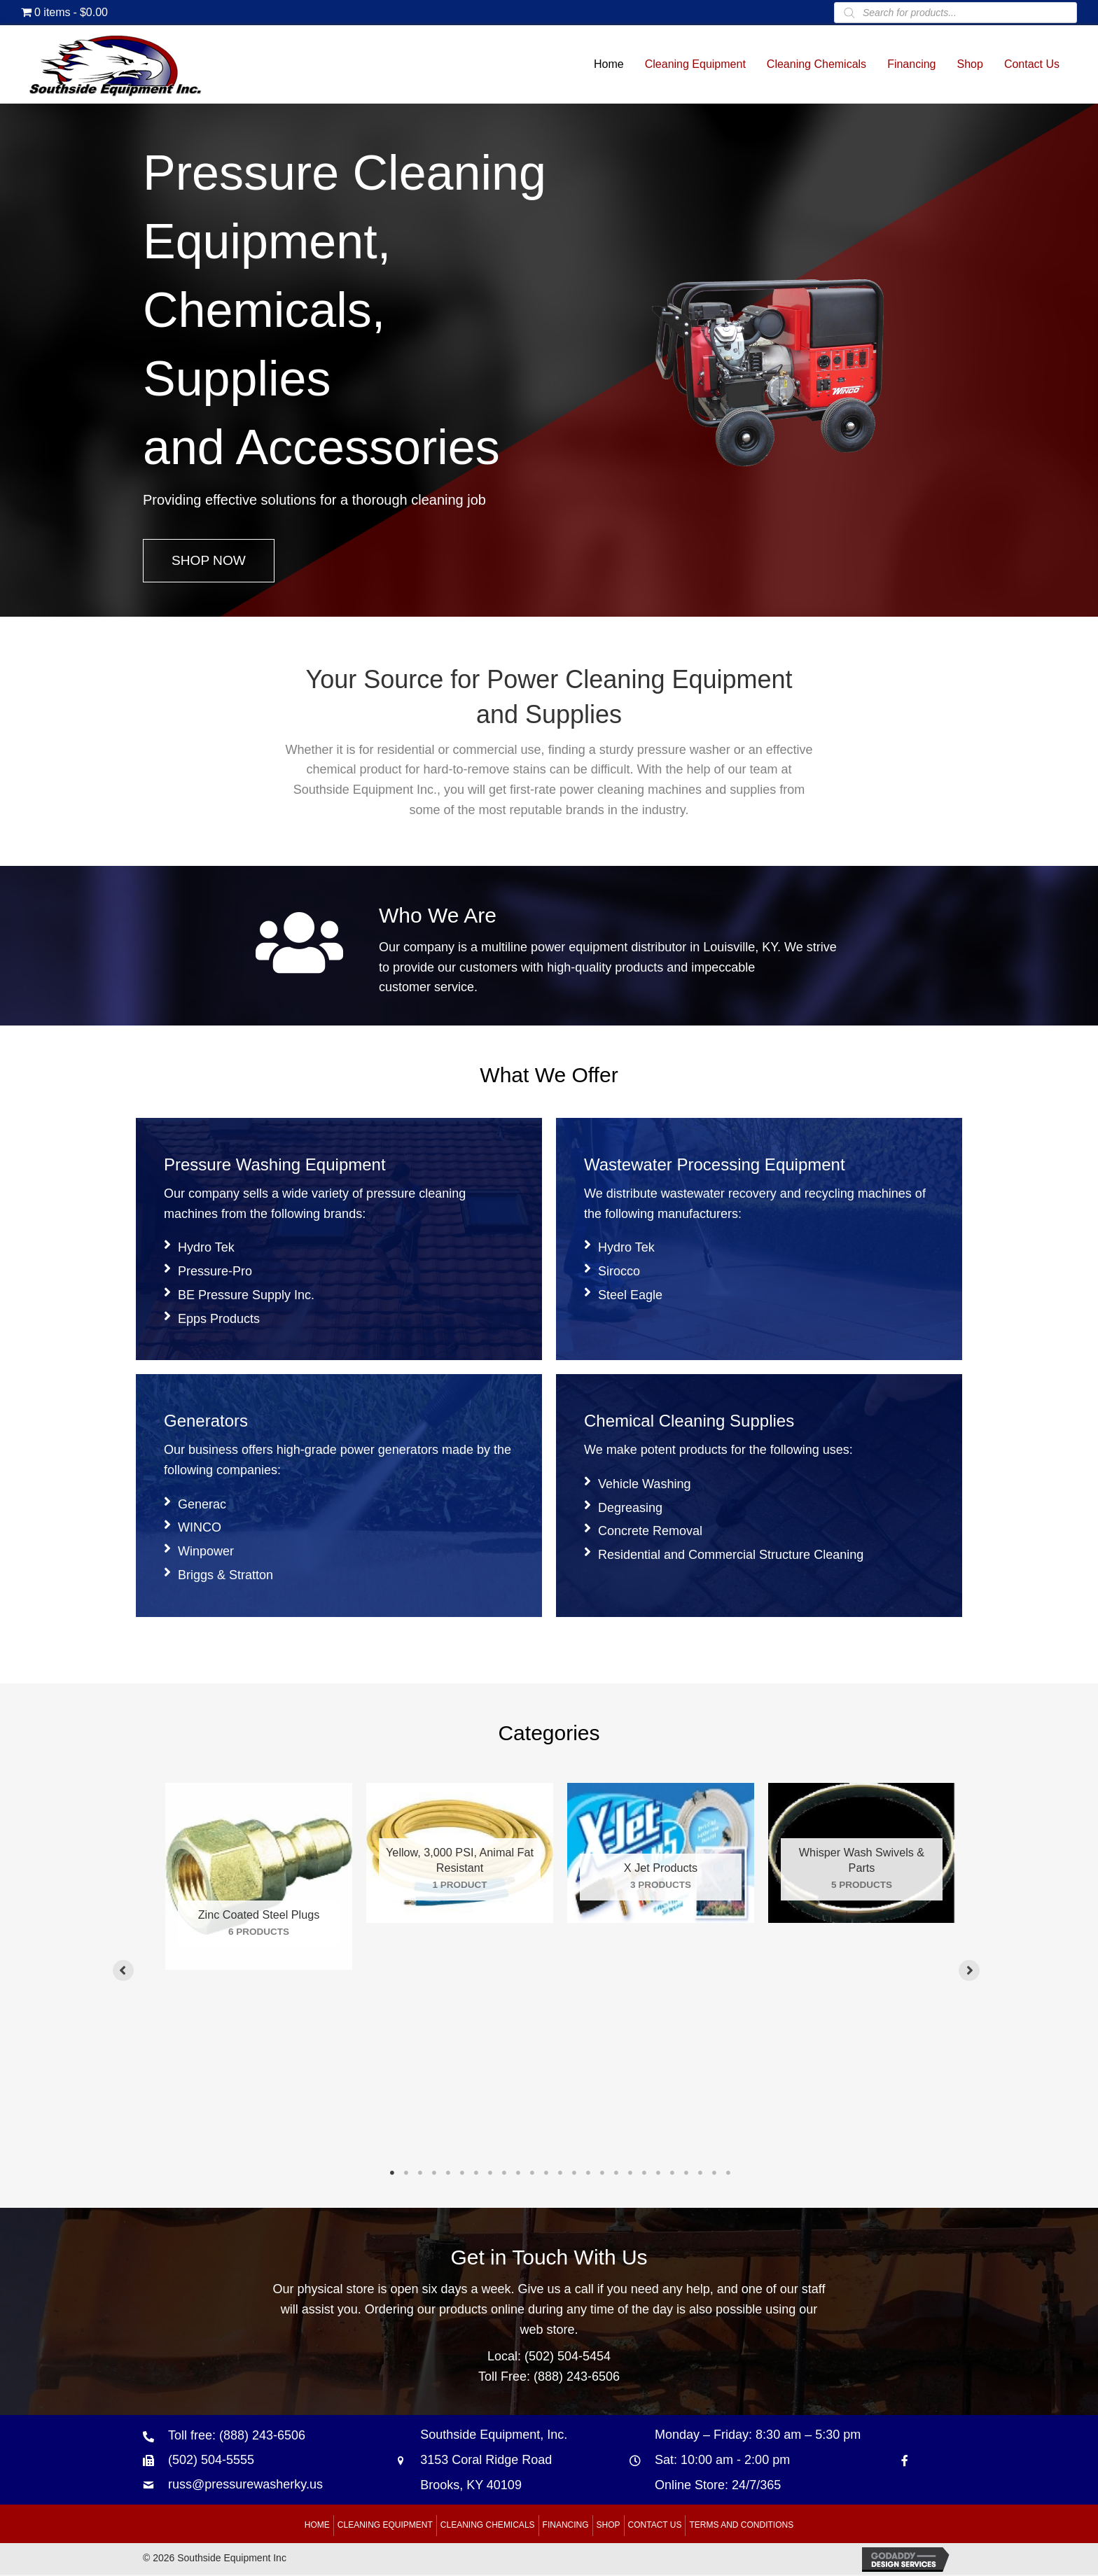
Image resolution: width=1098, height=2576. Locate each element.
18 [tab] (630, 2174)
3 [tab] (420, 2174)
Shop (608, 2526)
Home (317, 2526)
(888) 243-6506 (577, 2378)
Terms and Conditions (741, 2526)
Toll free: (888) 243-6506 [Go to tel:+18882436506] (236, 2437)
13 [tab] (560, 2174)
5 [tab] (448, 2174)
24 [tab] (714, 2174)
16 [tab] (602, 2174)
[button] (210, 561)
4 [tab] (434, 2174)
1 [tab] (392, 2174)
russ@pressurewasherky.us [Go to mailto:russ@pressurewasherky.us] (245, 2486)
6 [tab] (462, 2174)
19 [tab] (644, 2174)
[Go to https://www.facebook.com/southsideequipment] (904, 2461)
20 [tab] (658, 2174)
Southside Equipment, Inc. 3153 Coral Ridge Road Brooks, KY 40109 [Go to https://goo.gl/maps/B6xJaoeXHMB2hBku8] (493, 2461)
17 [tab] (616, 2174)
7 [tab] (476, 2174)
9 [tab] (504, 2174)
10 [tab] (518, 2174)
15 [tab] (588, 2174)
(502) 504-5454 (567, 2358)
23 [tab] (700, 2174)
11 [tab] (532, 2174)
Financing (566, 2526)
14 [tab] (574, 2174)
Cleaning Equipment (385, 2526)
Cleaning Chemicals (487, 2526)
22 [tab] (686, 2174)
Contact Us (655, 2526)
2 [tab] (406, 2174)
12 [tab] (546, 2174)
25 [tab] (728, 2174)
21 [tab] (672, 2174)
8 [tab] (490, 2174)
